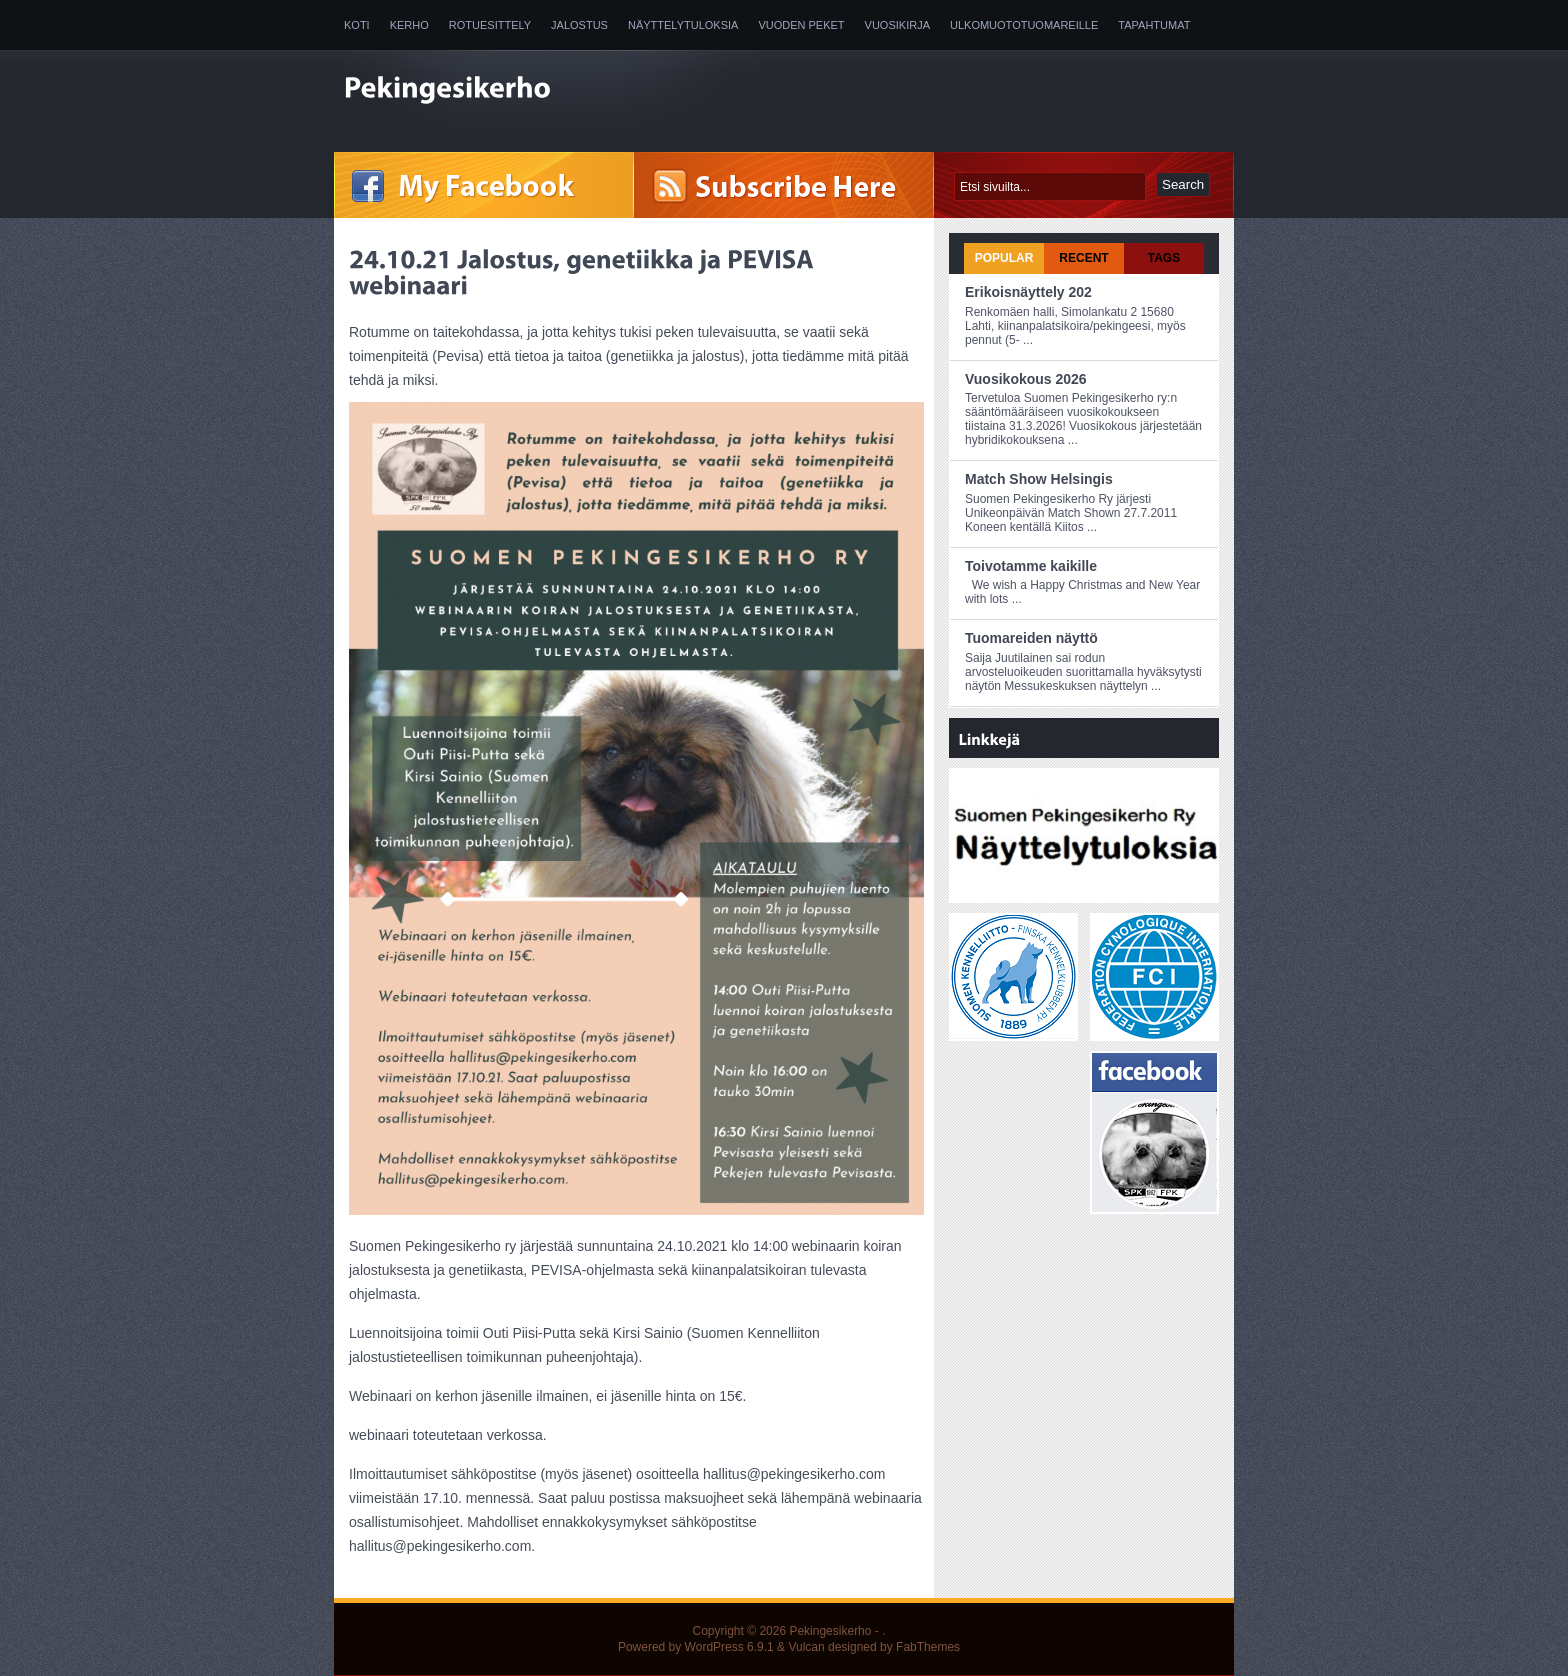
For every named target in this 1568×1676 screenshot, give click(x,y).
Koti (357, 25)
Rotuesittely (490, 25)
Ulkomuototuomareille (1024, 25)
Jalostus (579, 25)
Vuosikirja (897, 25)
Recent (1083, 258)
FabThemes (928, 1647)
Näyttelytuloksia (683, 25)
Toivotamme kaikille (1031, 566)
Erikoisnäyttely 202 (1028, 292)
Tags (1164, 258)
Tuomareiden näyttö (1031, 638)
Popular (1004, 258)
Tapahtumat (1154, 25)
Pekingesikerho (830, 1631)
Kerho (409, 25)
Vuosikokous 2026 (1026, 379)
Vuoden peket (801, 25)
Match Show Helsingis (1039, 479)
